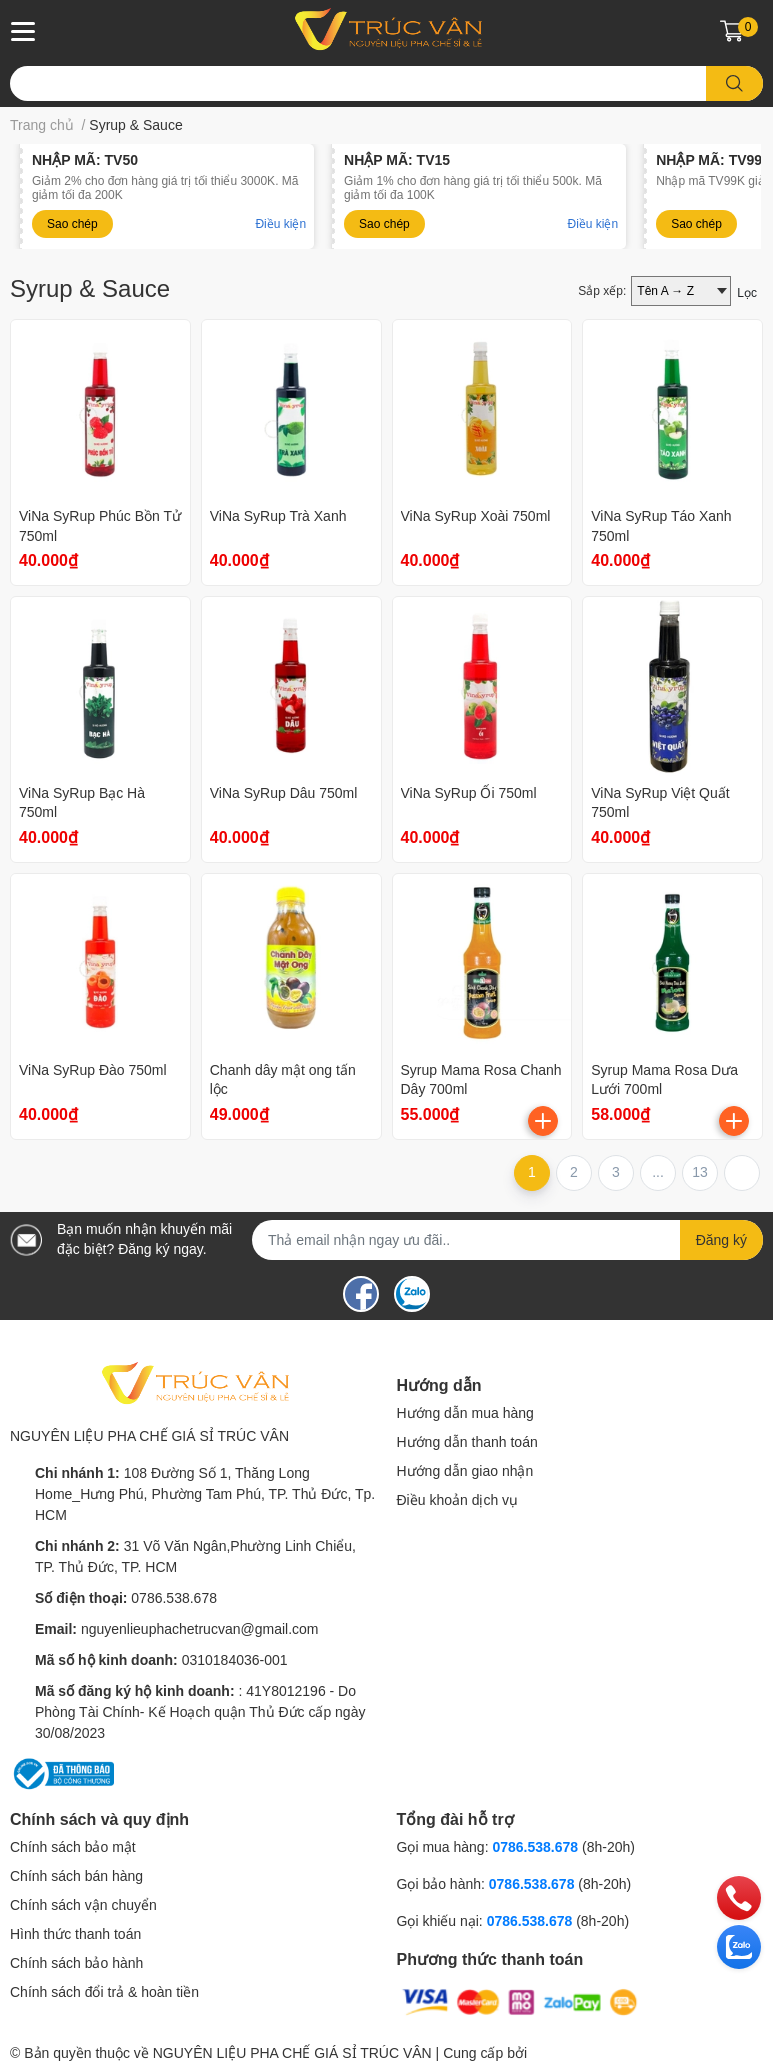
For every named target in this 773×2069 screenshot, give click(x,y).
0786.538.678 (174, 1598)
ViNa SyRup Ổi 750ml (469, 793)
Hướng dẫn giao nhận (465, 1471)
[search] (734, 83)
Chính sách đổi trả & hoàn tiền (104, 1992)
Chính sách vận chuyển (83, 1905)
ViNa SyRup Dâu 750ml (284, 793)
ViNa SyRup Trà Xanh (278, 516)
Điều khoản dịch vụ (458, 1500)
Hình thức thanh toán (75, 1934)
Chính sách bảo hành (76, 1963)
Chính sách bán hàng (76, 1876)
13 (700, 1172)
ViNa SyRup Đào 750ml (93, 1070)
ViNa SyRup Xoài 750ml (476, 516)
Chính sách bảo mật (73, 1847)
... (658, 1172)
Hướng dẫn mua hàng (465, 1413)
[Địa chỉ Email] (507, 1240)
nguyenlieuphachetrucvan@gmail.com (200, 1629)
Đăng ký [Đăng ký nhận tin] (721, 1240)
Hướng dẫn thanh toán (467, 1442)
